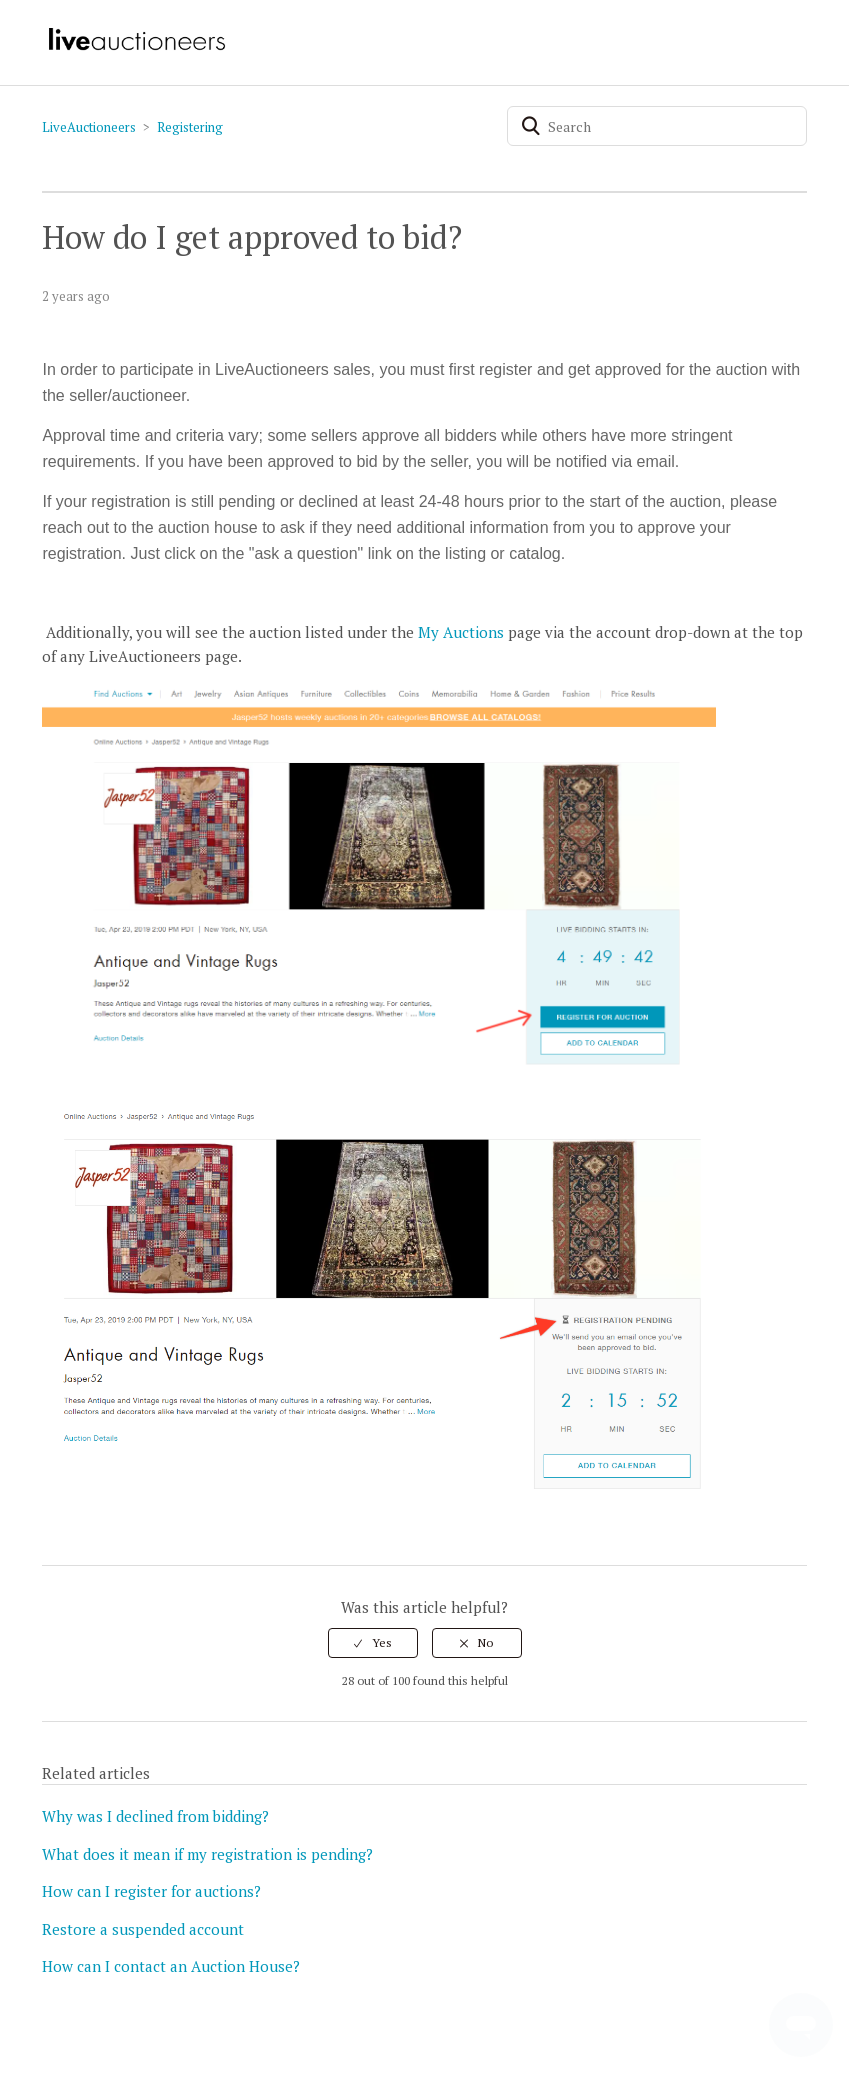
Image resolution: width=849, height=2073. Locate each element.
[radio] (373, 1643)
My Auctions (461, 632)
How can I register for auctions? (151, 1891)
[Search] (657, 126)
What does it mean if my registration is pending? (207, 1854)
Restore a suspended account (143, 1929)
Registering (190, 127)
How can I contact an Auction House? (171, 1966)
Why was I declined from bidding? (155, 1816)
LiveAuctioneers (89, 127)
